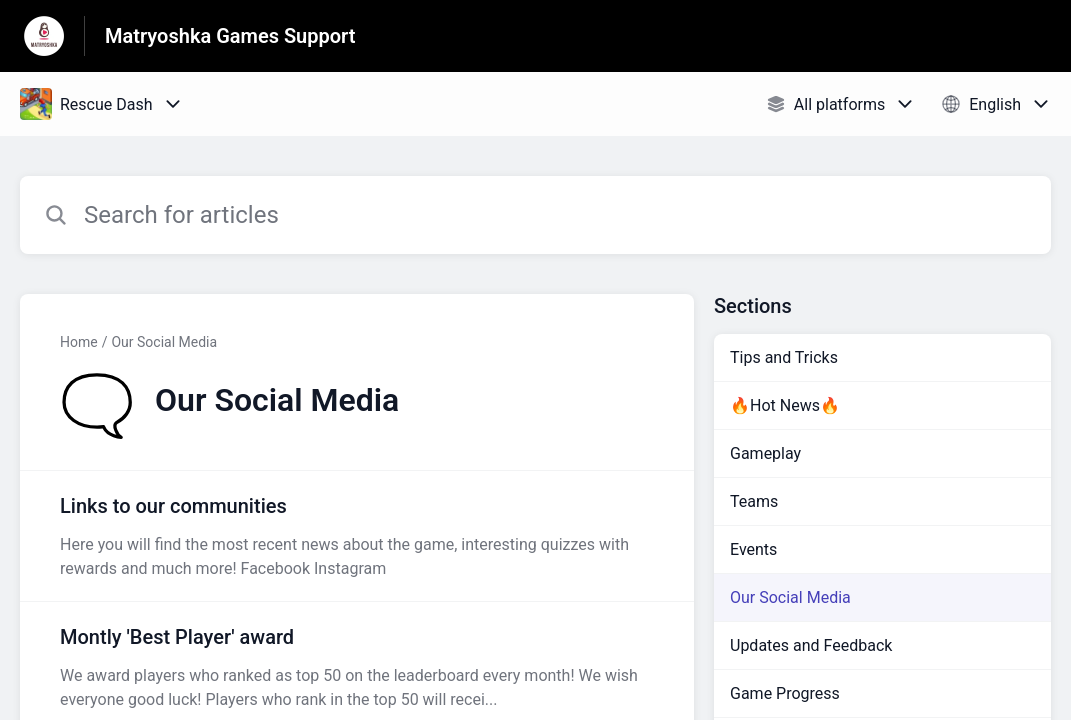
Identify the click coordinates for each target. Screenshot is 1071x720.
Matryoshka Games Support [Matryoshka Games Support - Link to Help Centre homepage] (230, 36)
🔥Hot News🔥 (785, 405)
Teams (754, 501)
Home (79, 342)
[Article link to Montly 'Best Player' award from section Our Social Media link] (357, 667)
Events (753, 549)
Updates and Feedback (811, 645)
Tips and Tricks (784, 357)
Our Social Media (164, 342)
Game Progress (785, 693)
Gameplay (765, 453)
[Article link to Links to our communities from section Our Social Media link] (357, 536)
